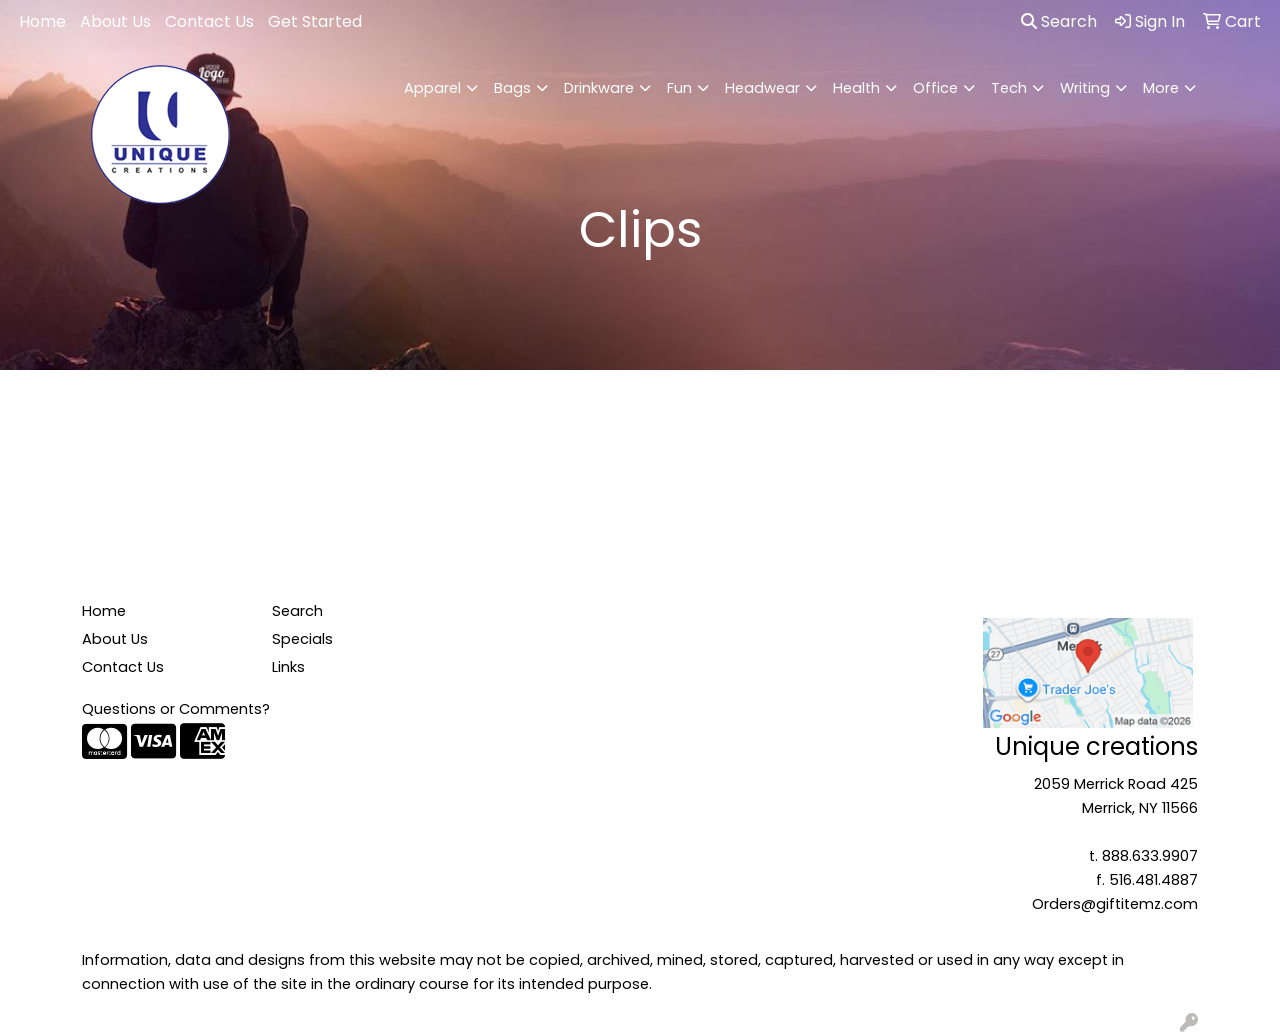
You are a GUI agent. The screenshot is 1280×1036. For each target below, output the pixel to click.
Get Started (315, 21)
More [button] (1161, 88)
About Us (115, 21)
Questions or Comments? (176, 709)
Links (288, 667)
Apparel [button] (432, 88)
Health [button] (856, 88)
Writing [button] (1085, 88)
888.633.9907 (1150, 856)
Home (42, 21)
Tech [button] (1009, 88)
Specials (302, 639)
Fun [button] (679, 88)
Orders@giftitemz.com (1115, 904)
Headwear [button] (762, 88)
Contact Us (209, 21)
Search (1059, 21)
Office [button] (935, 88)
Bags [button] (512, 88)
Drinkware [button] (599, 88)
